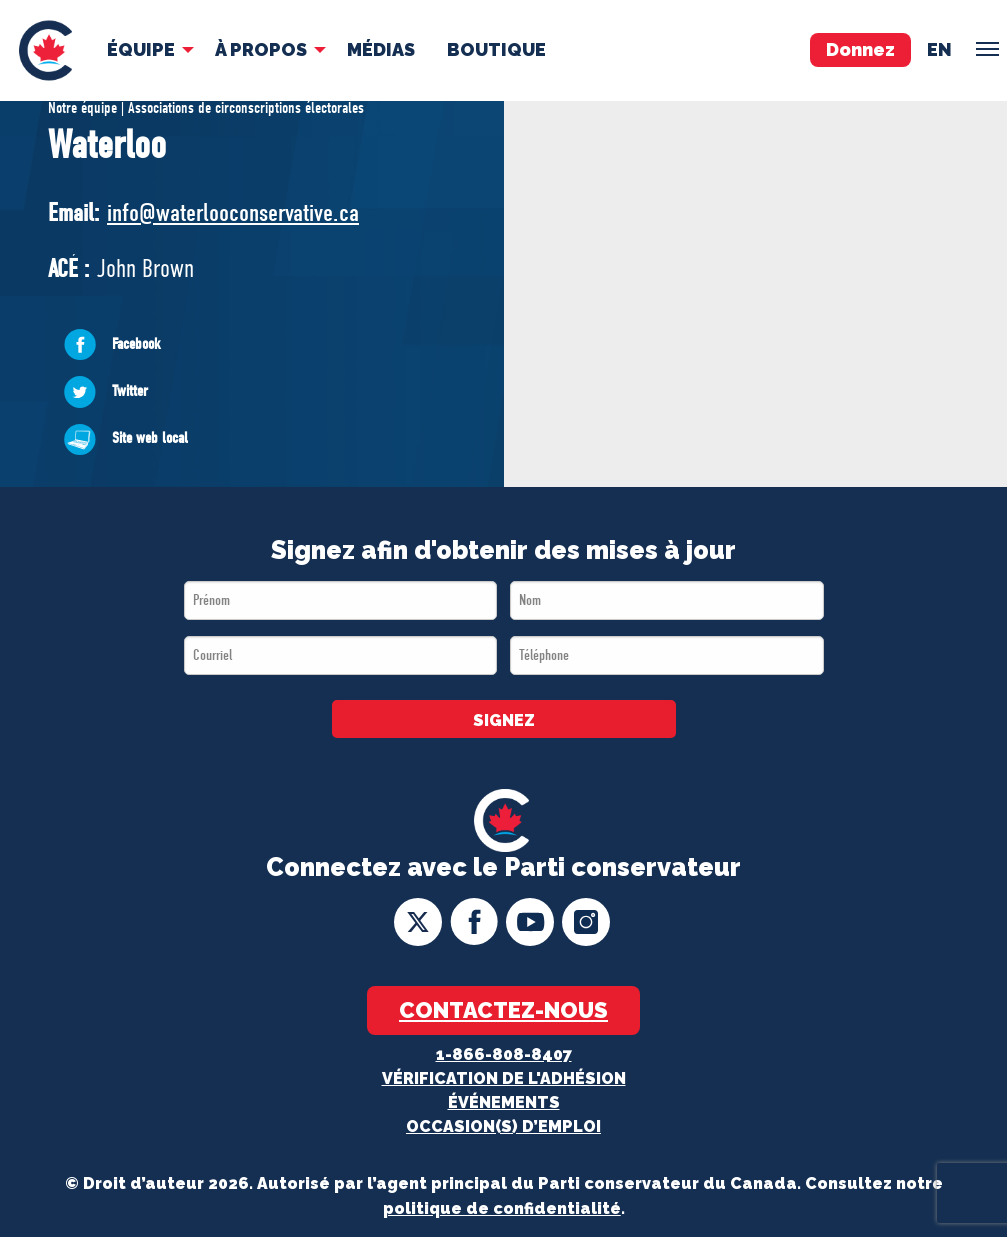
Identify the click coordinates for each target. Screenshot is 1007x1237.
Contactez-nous (503, 1010)
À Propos (261, 49)
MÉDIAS (381, 49)
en (939, 49)
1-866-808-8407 (504, 1054)
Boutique (496, 49)
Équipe (141, 49)
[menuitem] (45, 50)
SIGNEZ (504, 720)
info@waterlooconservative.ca (233, 212)
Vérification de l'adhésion (504, 1078)
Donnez (860, 49)
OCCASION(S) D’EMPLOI (503, 1126)
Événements (504, 1102)
